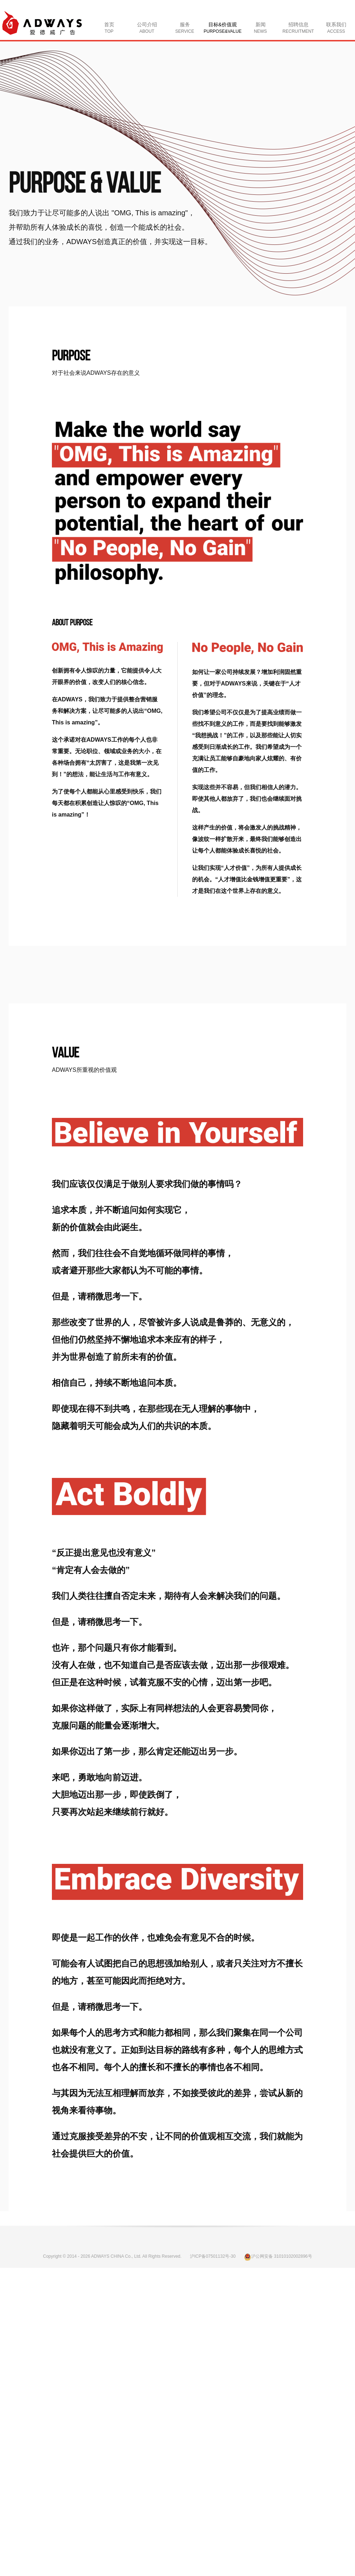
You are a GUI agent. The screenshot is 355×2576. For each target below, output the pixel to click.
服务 (184, 28)
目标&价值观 (222, 28)
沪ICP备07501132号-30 (213, 2256)
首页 (109, 28)
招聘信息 (298, 28)
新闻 (260, 28)
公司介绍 (147, 28)
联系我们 (336, 28)
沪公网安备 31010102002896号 (278, 2256)
